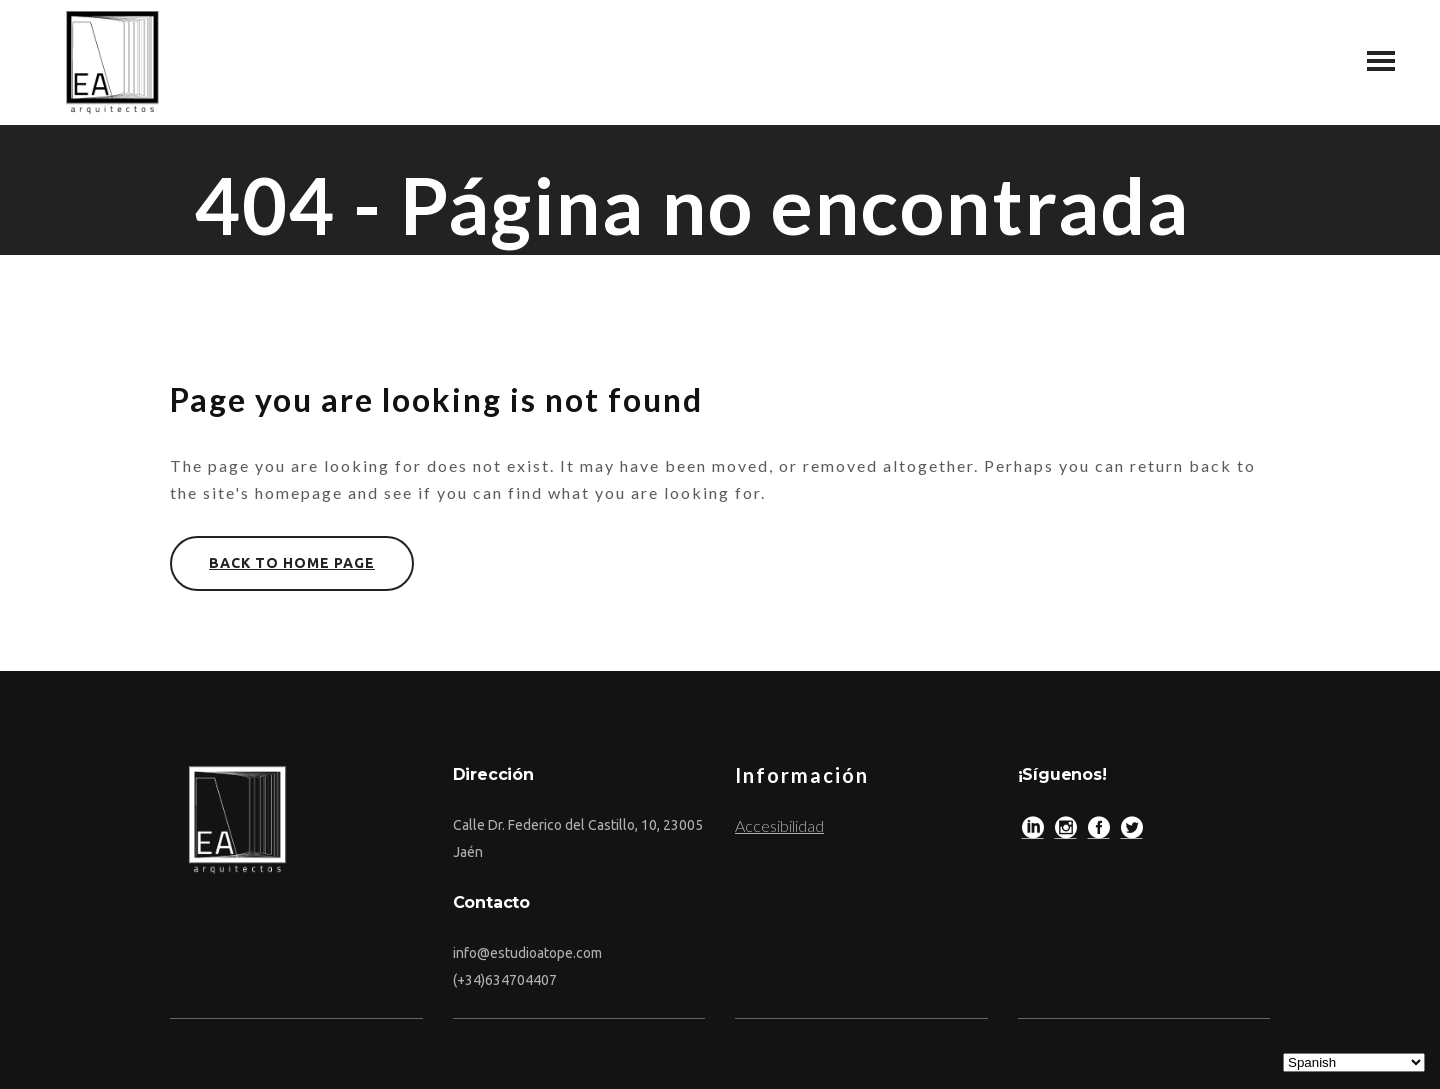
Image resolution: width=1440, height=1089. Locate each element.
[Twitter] (1132, 832)
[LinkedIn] (1033, 832)
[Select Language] (1354, 1062)
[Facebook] (1099, 832)
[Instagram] (1066, 832)
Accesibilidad (779, 825)
